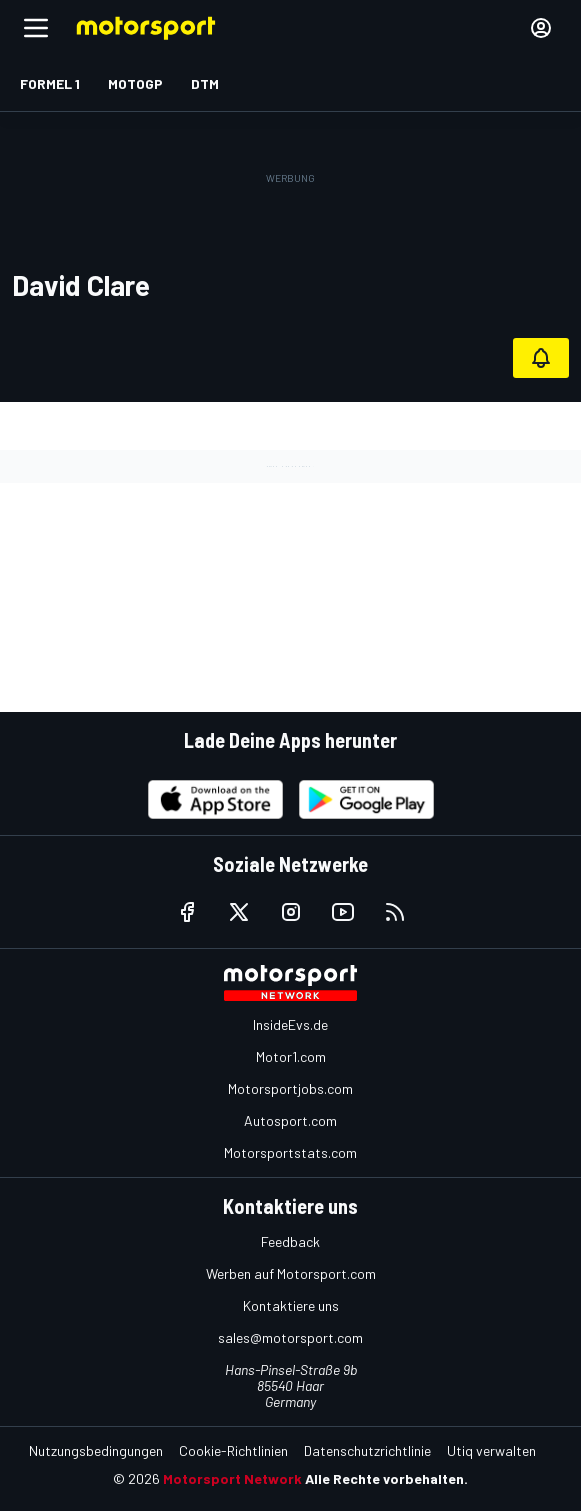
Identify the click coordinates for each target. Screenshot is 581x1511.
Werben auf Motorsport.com (291, 1273)
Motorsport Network (232, 1478)
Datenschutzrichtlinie (367, 1450)
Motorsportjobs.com (290, 1088)
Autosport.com (290, 1120)
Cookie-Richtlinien (233, 1450)
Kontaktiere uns (291, 1305)
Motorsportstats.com (290, 1152)
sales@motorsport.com (290, 1337)
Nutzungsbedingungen (96, 1450)
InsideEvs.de (290, 1024)
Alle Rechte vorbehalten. (386, 1478)
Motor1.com (291, 1056)
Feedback (290, 1241)
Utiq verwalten (491, 1450)
